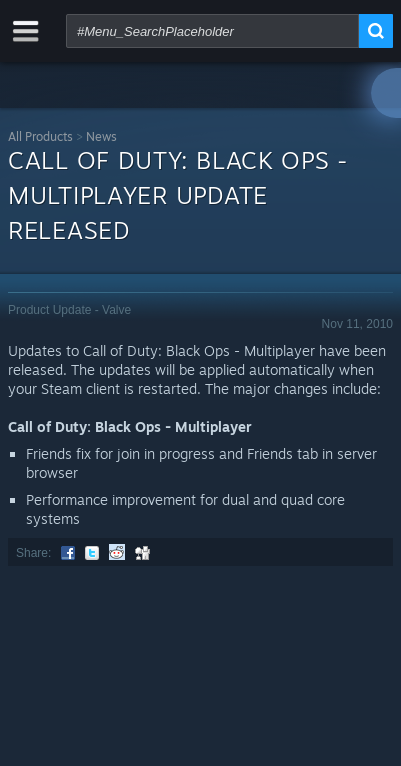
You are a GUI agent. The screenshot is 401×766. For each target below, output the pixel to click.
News (101, 136)
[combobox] (212, 31)
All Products (40, 136)
